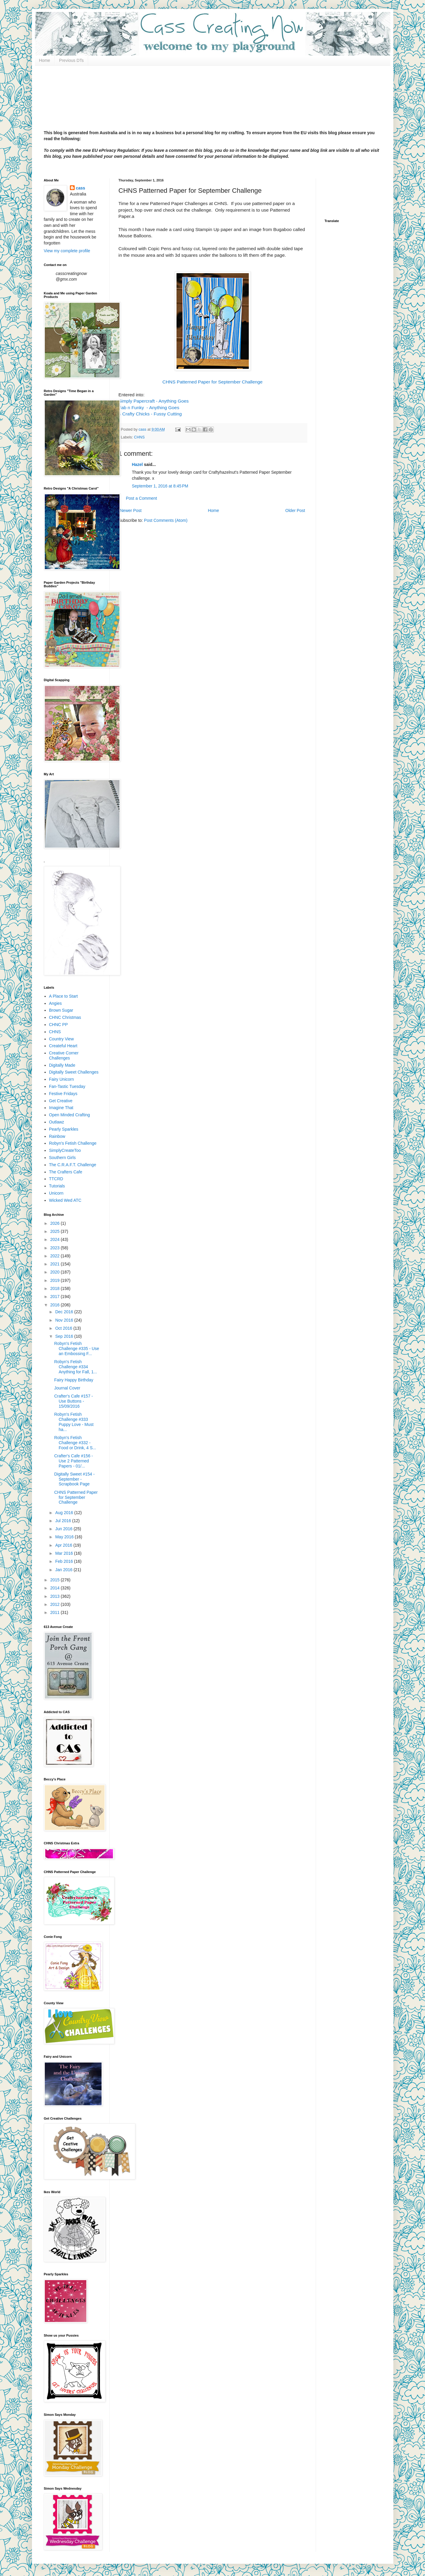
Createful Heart (63, 1045)
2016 (55, 1304)
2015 (55, 1579)
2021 (55, 1264)
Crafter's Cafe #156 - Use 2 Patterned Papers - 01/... (73, 1460)
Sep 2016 (64, 1336)
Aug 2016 (64, 1512)
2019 (55, 1280)
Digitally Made (62, 1065)
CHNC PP (58, 1024)
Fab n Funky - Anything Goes (149, 407)
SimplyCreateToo (65, 1150)
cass (80, 188)
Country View (61, 1038)
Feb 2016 (64, 1561)
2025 (55, 1231)
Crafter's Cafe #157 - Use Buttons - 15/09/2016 (73, 1401)
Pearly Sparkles (63, 1129)
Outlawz (56, 1122)
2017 (55, 1296)
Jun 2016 (64, 1528)
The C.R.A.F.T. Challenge (72, 1164)
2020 (55, 1272)
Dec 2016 (64, 1311)
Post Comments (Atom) (165, 520)
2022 (55, 1255)
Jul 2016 (63, 1520)
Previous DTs (71, 60)
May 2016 (65, 1536)
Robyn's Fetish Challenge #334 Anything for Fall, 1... (75, 1366)
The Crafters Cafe (65, 1171)
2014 (55, 1588)
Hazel (137, 464)
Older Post (295, 510)
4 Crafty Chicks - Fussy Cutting (150, 413)
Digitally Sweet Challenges (74, 1072)
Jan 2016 (64, 1569)
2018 (55, 1288)
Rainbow (57, 1136)
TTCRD (56, 1178)
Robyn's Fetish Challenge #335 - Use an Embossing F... (76, 1348)
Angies (55, 1003)
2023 (55, 1247)
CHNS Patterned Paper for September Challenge (212, 381)
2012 (55, 1604)
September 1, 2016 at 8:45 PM (160, 486)
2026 (55, 1223)
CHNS (139, 437)
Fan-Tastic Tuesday (67, 1086)
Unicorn (56, 1193)
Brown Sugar (61, 1010)
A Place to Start (63, 996)
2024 (55, 1239)
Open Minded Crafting (69, 1114)
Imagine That (61, 1107)
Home (44, 60)
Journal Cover (67, 1388)
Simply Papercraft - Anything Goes (154, 400)
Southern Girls (62, 1157)
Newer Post (131, 510)
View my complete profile (67, 250)
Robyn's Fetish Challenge (72, 1143)
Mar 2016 (64, 1553)
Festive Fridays (63, 1093)
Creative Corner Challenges (64, 1055)
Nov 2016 (64, 1320)
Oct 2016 (64, 1328)
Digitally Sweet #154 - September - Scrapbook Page (74, 1479)
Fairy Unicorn (61, 1079)
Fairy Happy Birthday (73, 1380)
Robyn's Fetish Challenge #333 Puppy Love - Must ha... (73, 1422)
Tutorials (57, 1186)
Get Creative (61, 1100)
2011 (55, 1612)
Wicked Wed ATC (65, 1200)
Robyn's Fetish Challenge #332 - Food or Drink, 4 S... (75, 1442)
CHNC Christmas (65, 1017)
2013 (55, 1596)
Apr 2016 (64, 1545)
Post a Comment (141, 498)
